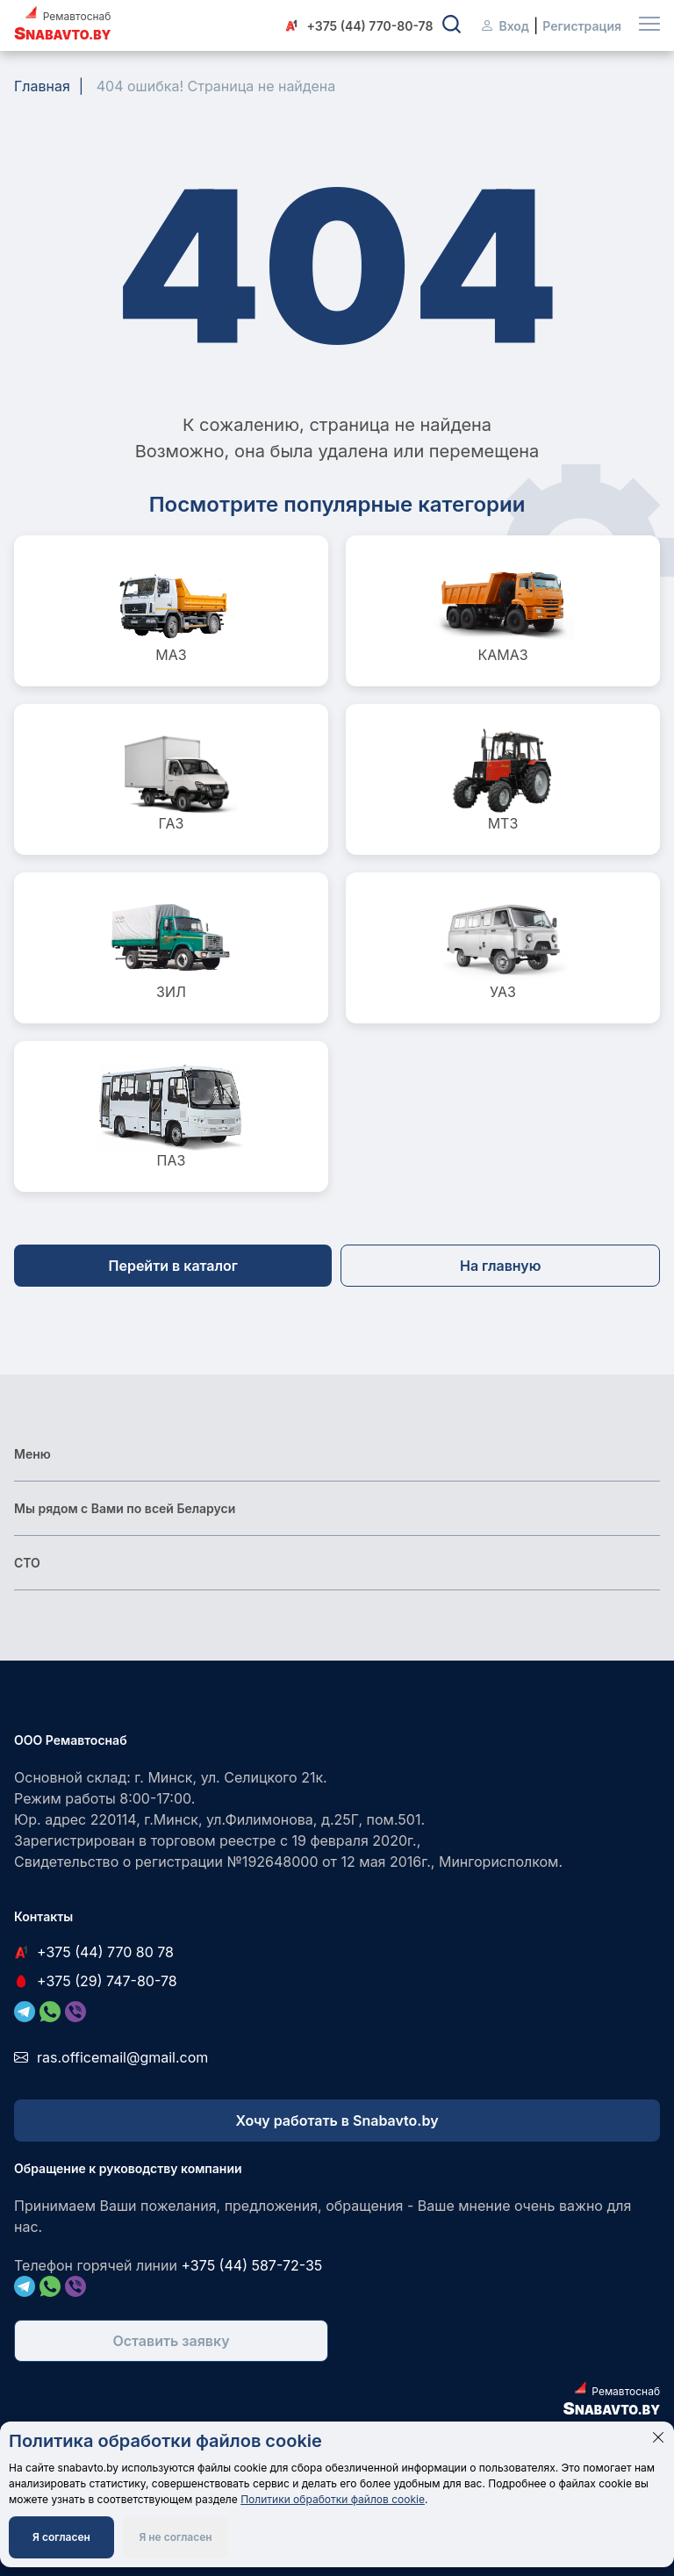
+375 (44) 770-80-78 (359, 25)
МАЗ (171, 611)
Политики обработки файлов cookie (332, 2499)
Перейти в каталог (173, 1265)
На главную (500, 1265)
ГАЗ (171, 779)
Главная (42, 86)
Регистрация (581, 25)
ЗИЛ (171, 948)
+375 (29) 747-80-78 (95, 1981)
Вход (504, 25)
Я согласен (61, 2537)
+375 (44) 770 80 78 (94, 1952)
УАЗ (503, 948)
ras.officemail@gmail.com (111, 2057)
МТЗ (503, 779)
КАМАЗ (503, 611)
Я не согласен (175, 2537)
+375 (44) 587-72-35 (251, 2265)
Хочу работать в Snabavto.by (336, 2120)
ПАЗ (171, 1116)
